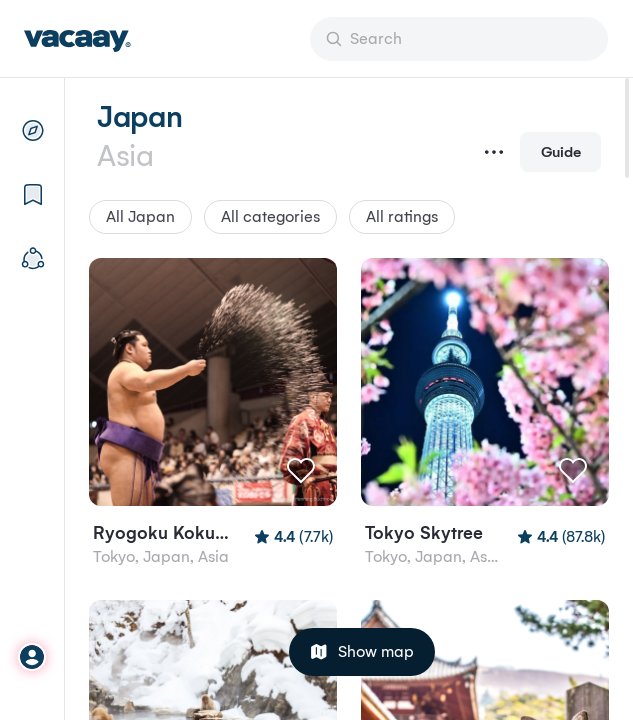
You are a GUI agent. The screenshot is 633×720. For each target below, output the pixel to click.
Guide (561, 151)
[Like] (301, 470)
